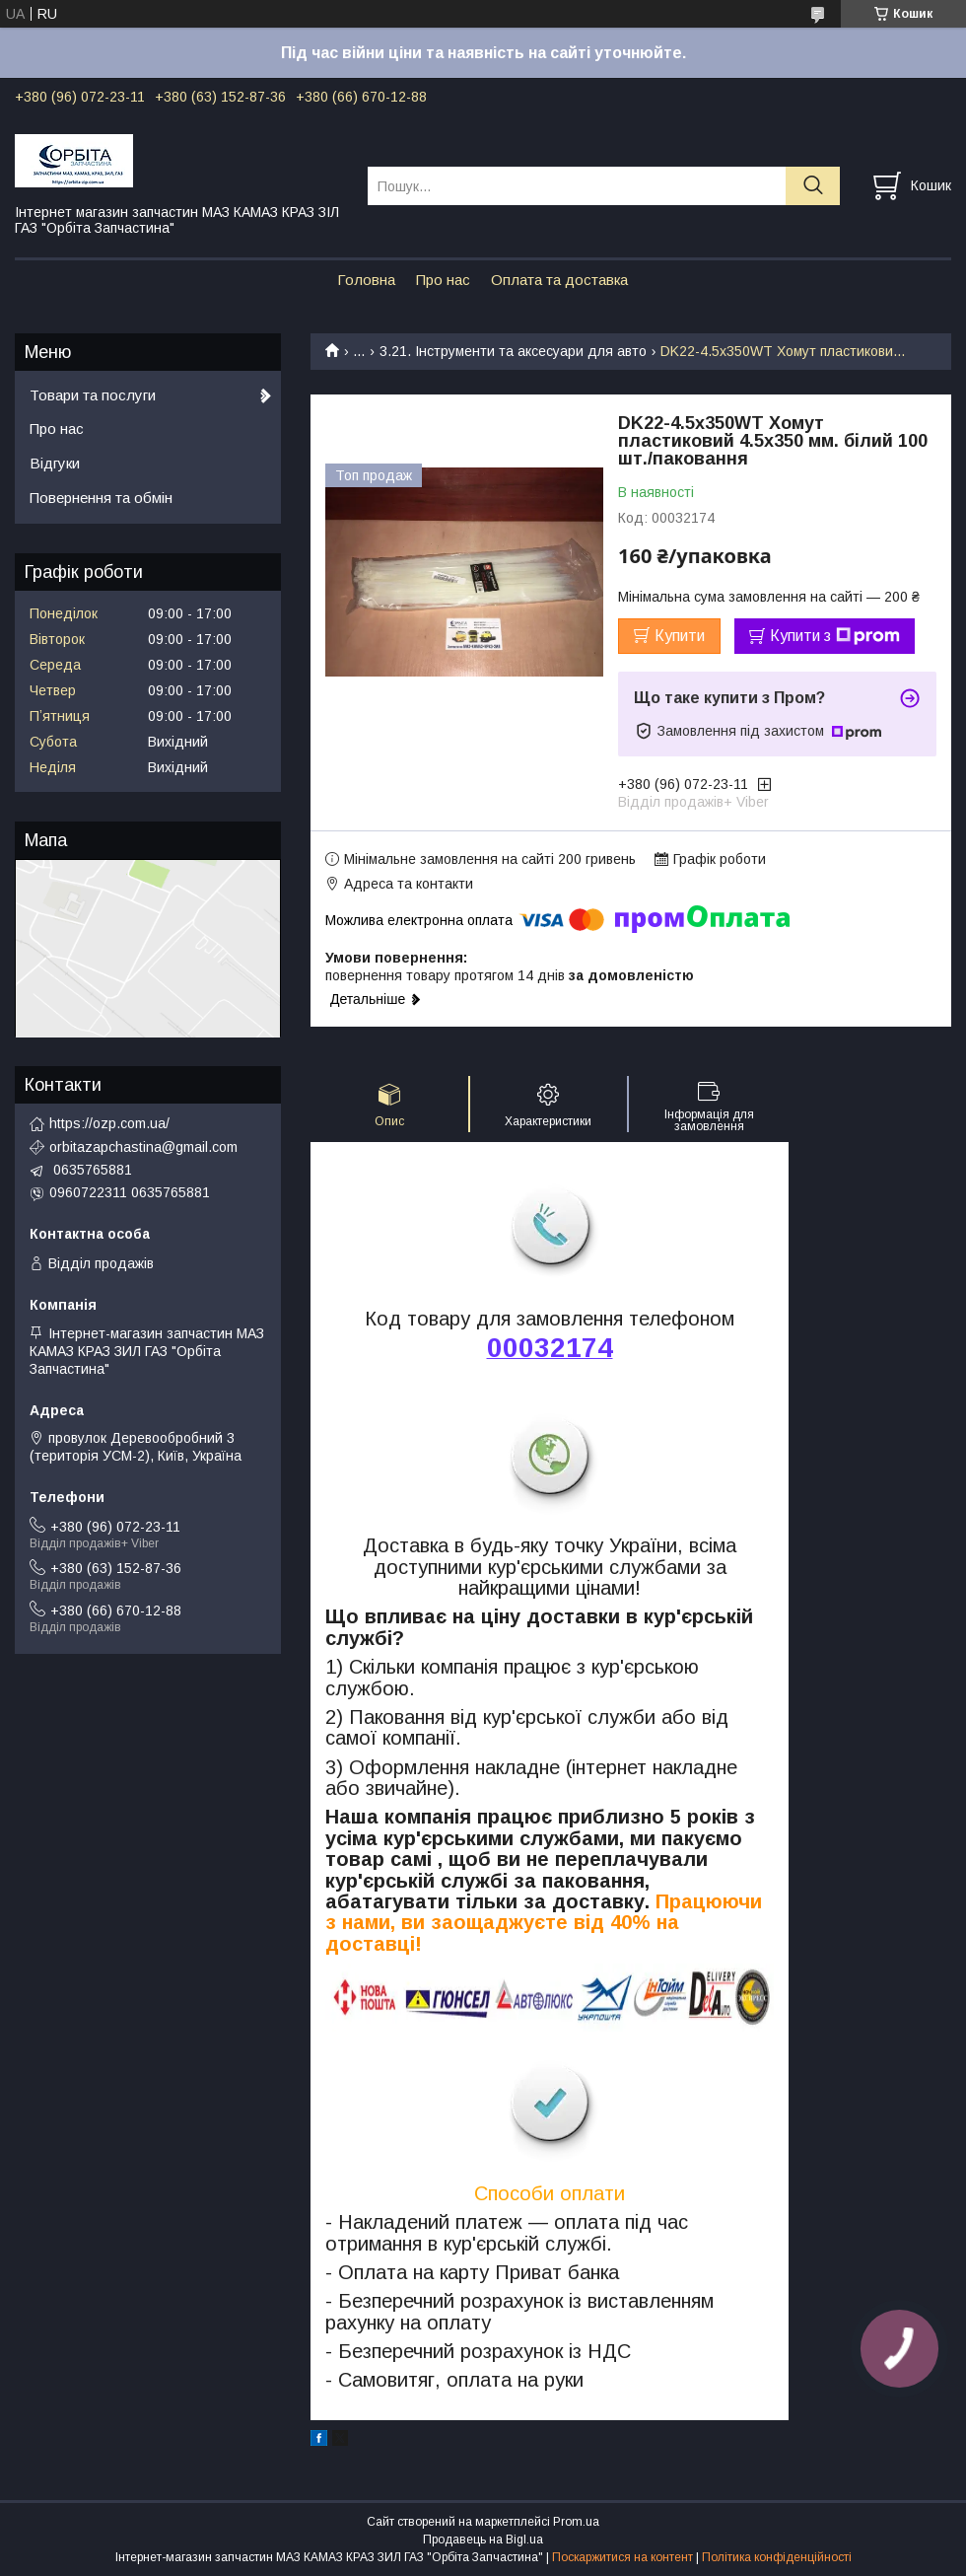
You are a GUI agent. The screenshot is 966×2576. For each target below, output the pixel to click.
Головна (366, 279)
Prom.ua (576, 2522)
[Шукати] (813, 186)
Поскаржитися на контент (622, 2557)
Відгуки (55, 463)
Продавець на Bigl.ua (483, 2539)
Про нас (443, 279)
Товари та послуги (93, 395)
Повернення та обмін (101, 497)
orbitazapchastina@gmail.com (143, 1147)
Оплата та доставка (559, 279)
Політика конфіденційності (777, 2557)
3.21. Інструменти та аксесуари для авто (513, 351)
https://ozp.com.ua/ (109, 1123)
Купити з (835, 636)
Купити (680, 635)
